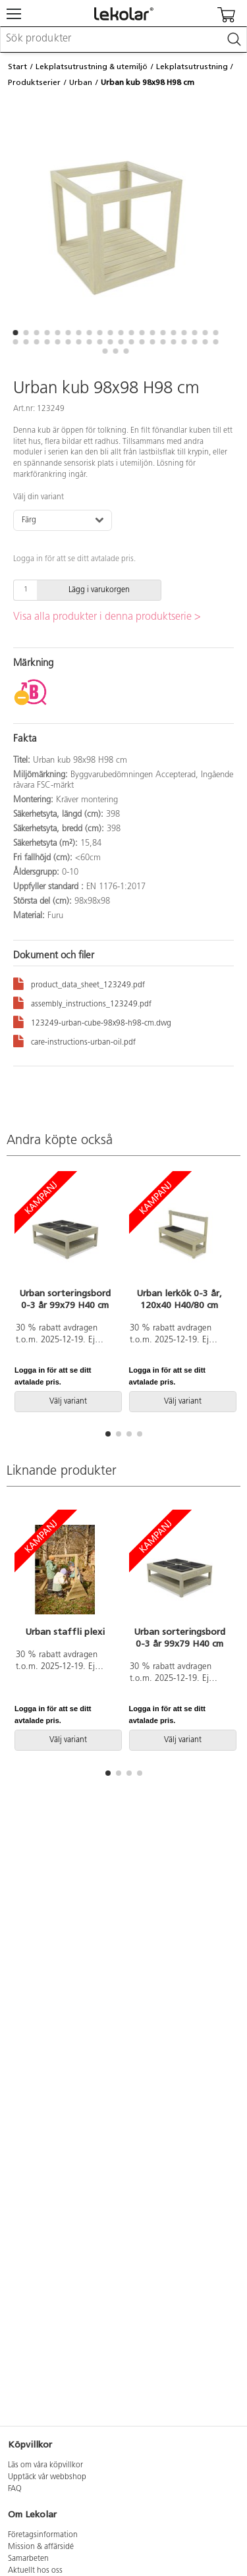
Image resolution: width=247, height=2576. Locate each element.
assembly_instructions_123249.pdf (82, 1002)
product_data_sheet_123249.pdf (79, 983)
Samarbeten (28, 2559)
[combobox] (123, 39)
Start (17, 66)
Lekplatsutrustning (192, 66)
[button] (15, 332)
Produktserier (34, 82)
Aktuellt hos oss (35, 2571)
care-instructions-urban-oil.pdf (74, 1040)
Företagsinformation (43, 2535)
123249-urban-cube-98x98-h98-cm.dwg (92, 1021)
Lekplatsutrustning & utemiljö (92, 66)
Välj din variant (38, 497)
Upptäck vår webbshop (47, 2477)
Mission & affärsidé (41, 2547)
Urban (80, 82)
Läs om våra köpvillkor (45, 2465)
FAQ (15, 2489)
